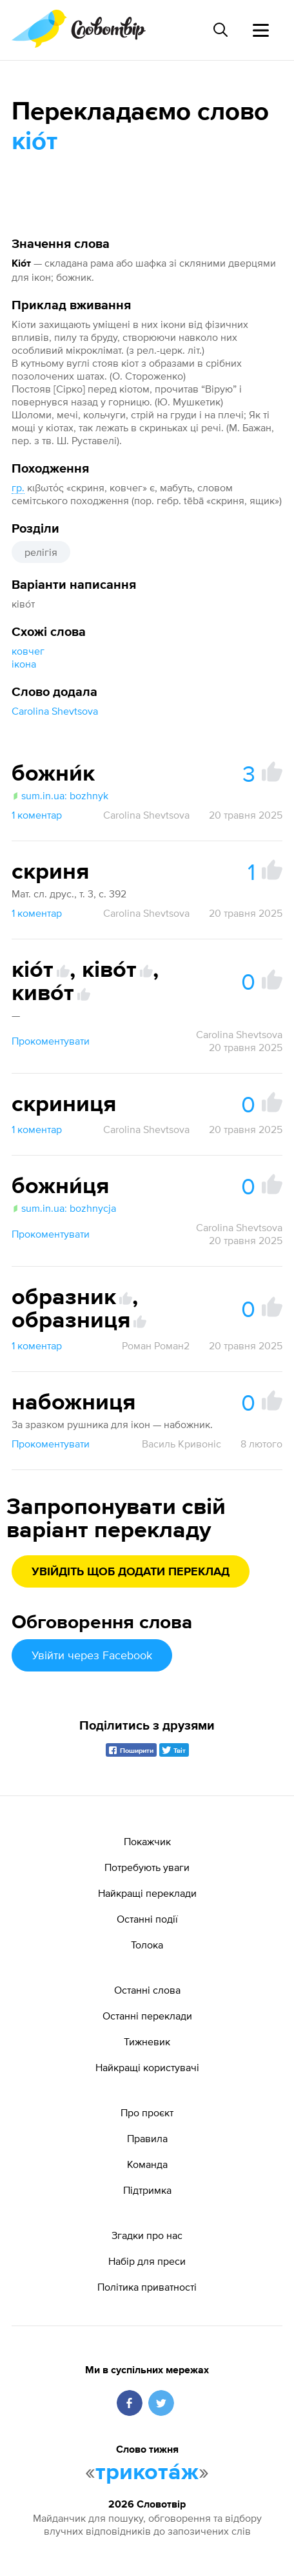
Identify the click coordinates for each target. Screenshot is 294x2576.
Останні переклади (147, 2015)
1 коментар (37, 815)
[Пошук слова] (220, 29)
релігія (40, 552)
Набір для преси (147, 2261)
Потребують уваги (147, 1867)
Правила (147, 2138)
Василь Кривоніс (181, 1443)
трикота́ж (147, 2472)
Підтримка (147, 2190)
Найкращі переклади (147, 1893)
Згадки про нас (147, 2235)
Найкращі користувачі (147, 2067)
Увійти (92, 1655)
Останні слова (147, 1990)
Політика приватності (147, 2287)
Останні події (147, 1919)
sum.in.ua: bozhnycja (64, 1208)
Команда (147, 2164)
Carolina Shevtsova (55, 711)
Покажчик (147, 1841)
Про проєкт (147, 2112)
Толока (147, 1944)
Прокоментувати (51, 1041)
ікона (24, 664)
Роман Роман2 (156, 1345)
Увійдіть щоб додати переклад (131, 1572)
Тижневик (147, 2041)
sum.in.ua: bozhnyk (60, 795)
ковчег (28, 651)
